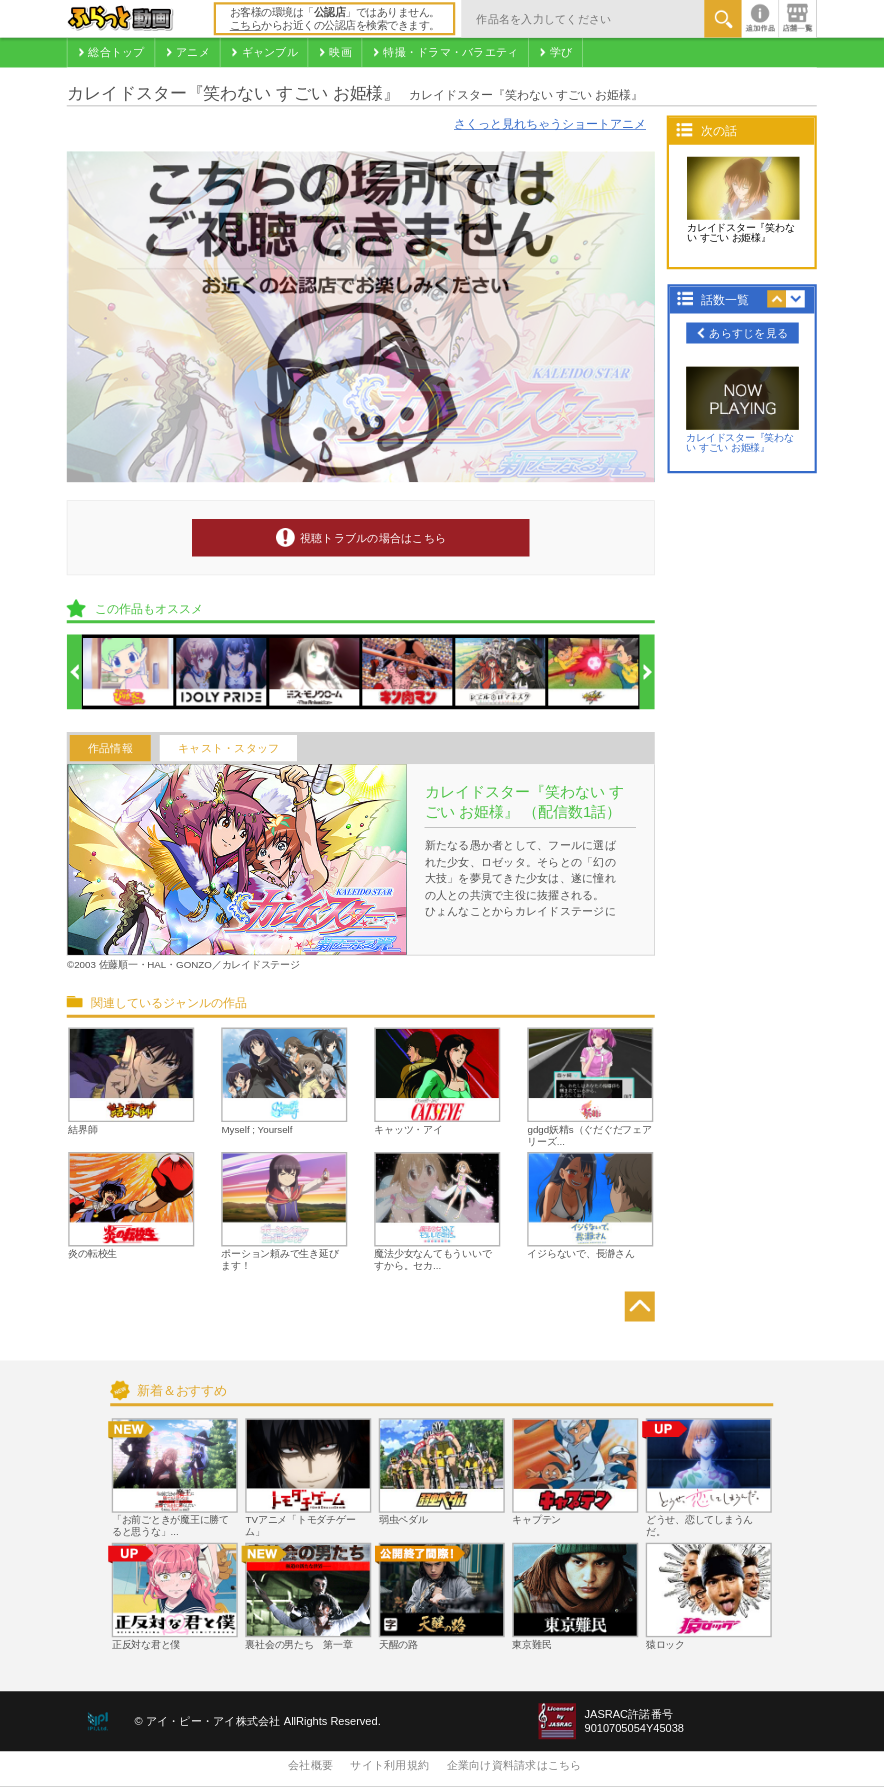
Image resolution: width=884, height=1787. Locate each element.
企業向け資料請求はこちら (514, 1766)
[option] (129, 673)
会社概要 (310, 1766)
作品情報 (110, 748)
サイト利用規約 (389, 1766)
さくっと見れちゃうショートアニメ (550, 124)
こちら (246, 26)
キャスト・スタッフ (228, 748)
